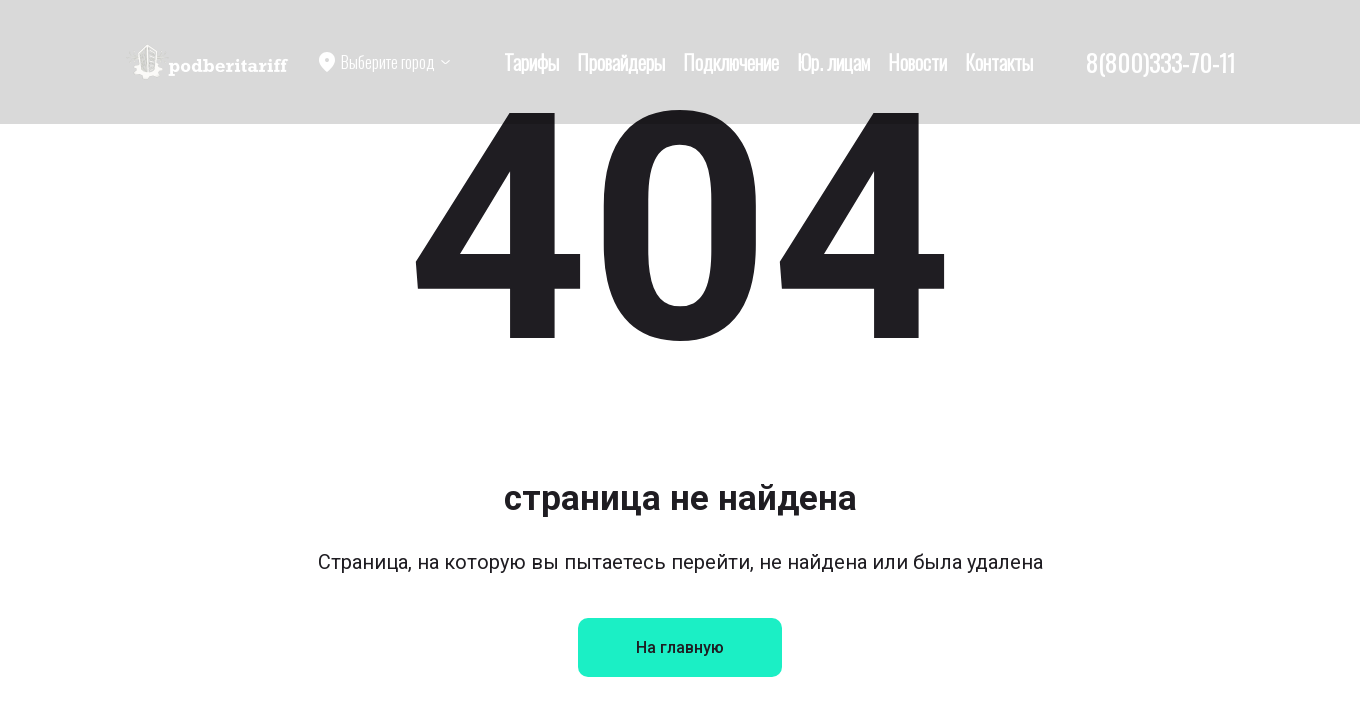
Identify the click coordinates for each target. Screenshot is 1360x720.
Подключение (731, 62)
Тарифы (531, 62)
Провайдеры (621, 62)
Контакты (999, 62)
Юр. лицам (833, 62)
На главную (680, 647)
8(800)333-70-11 (1160, 62)
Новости (917, 62)
